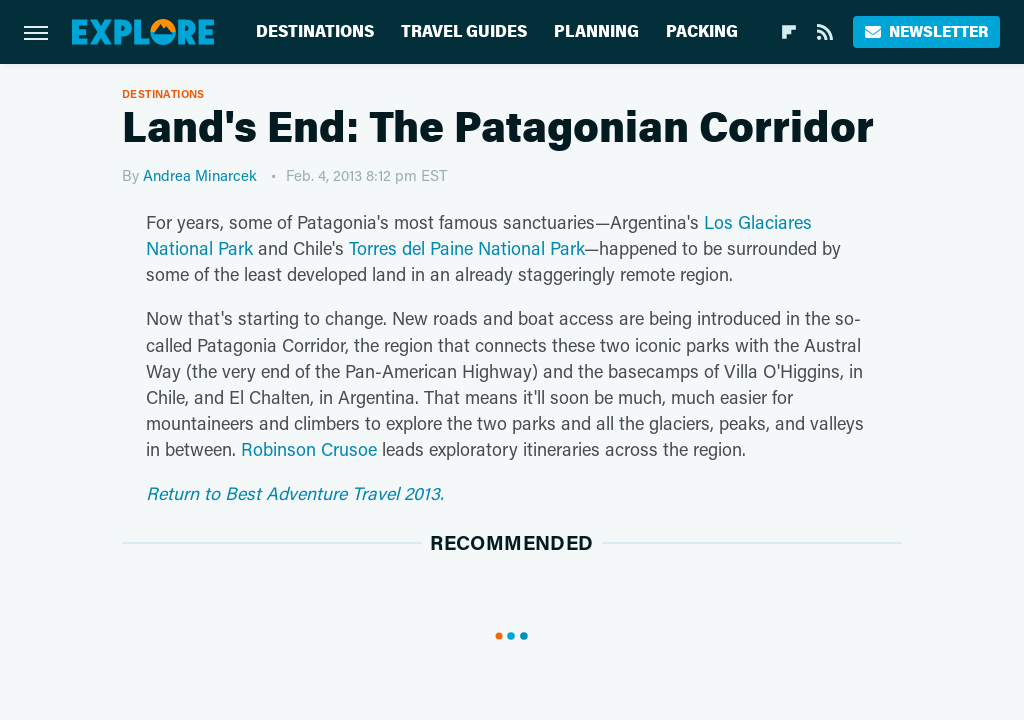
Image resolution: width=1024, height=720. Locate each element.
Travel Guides (464, 31)
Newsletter (926, 31)
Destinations (315, 31)
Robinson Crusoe (309, 449)
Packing (702, 31)
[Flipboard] (789, 32)
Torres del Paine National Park (466, 248)
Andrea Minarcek (200, 175)
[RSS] (825, 32)
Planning (596, 31)
